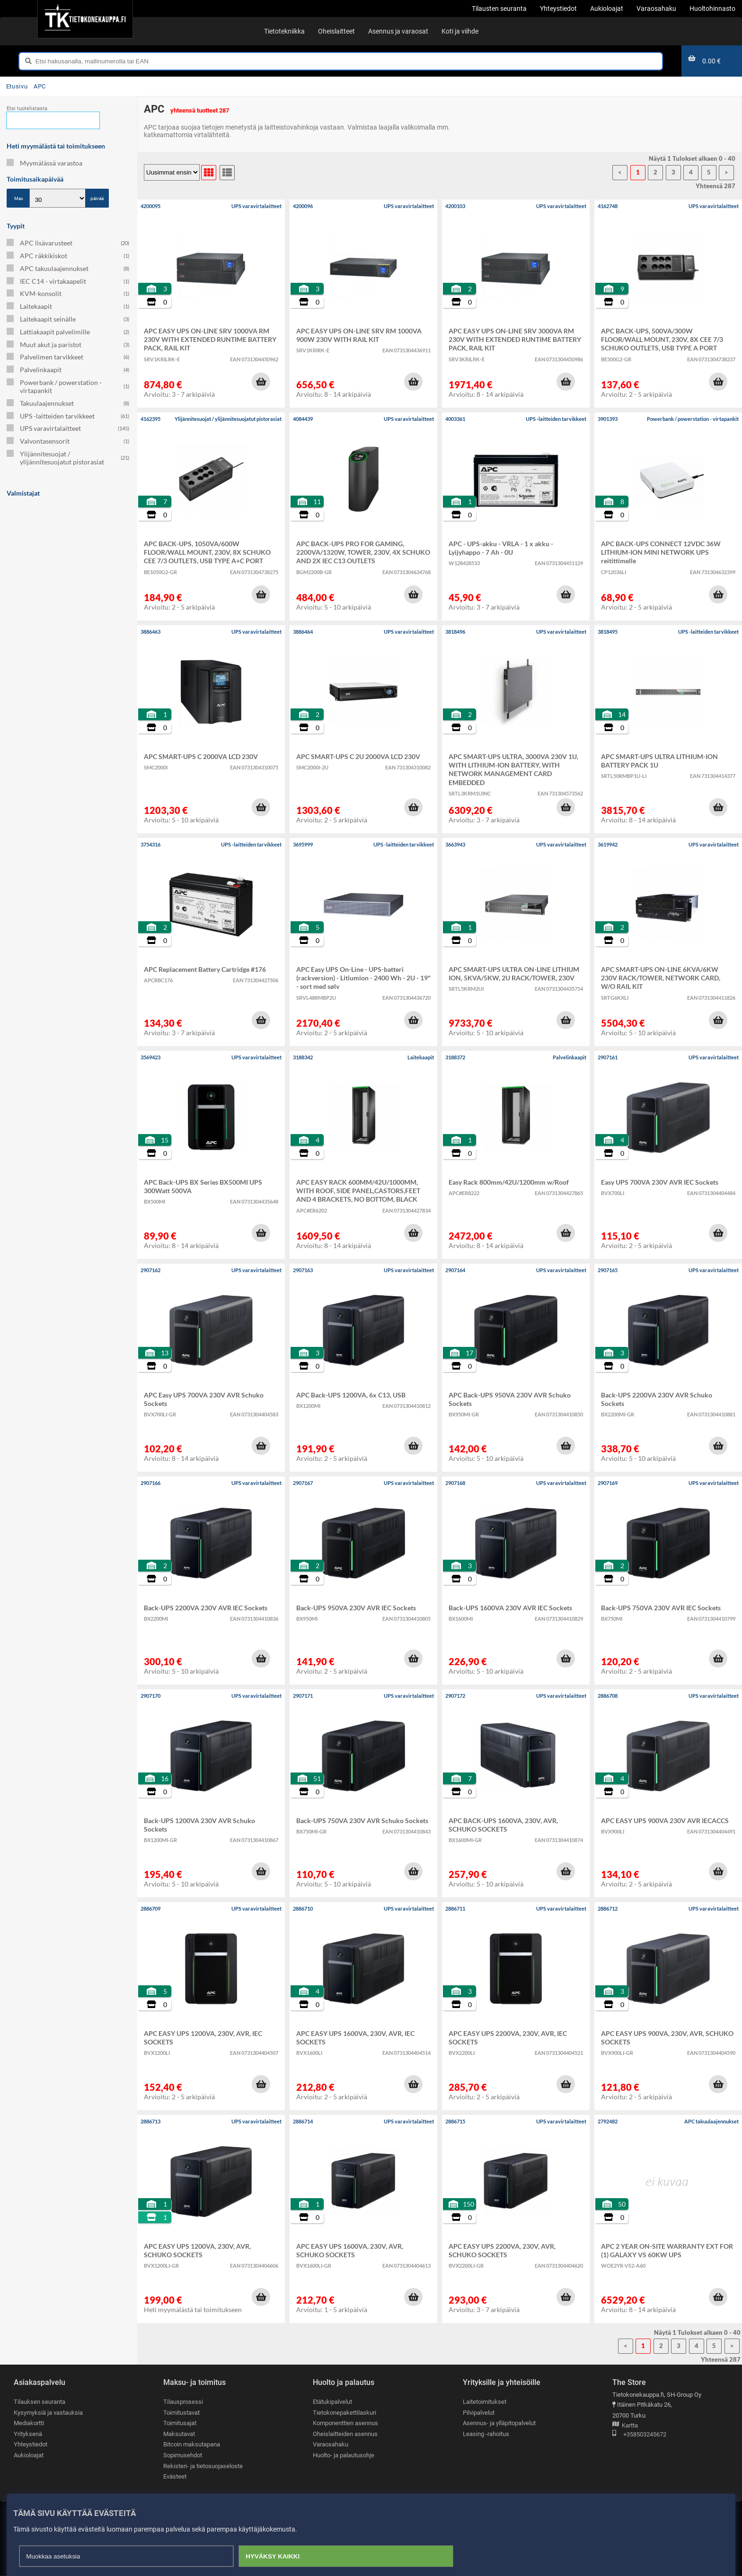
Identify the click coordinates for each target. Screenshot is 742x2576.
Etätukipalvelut (332, 2401)
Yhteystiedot (30, 2444)
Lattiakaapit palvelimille (68, 332)
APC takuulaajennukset (68, 268)
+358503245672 (639, 2434)
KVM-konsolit (68, 293)
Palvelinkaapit (68, 370)
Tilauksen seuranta (39, 2401)
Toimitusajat (179, 2423)
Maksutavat (179, 2433)
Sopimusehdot (182, 2455)
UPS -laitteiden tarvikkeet (68, 416)
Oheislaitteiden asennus (345, 2433)
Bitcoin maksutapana (191, 2444)
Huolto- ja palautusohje (343, 2455)
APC (40, 86)
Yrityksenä (28, 2433)
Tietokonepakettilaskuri (344, 2412)
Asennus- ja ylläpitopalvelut (499, 2423)
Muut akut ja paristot (68, 345)
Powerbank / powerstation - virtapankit (68, 386)
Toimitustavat (181, 2412)
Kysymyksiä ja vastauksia (48, 2412)
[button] (261, 382)
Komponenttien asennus (345, 2423)
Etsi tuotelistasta (27, 108)
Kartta (625, 2425)
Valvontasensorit (68, 441)
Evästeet (174, 2476)
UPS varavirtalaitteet (68, 428)
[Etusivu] (85, 19)
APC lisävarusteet (68, 243)
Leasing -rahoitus (486, 2433)
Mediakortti (29, 2423)
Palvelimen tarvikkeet (68, 357)
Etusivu (16, 86)
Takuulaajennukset (68, 403)
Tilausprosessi (183, 2401)
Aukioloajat (29, 2455)
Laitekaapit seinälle (68, 319)
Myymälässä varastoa (44, 163)
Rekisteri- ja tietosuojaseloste (203, 2466)
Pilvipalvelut (479, 2412)
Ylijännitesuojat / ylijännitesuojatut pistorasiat (68, 458)
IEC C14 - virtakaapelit (68, 281)
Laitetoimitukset (484, 2401)
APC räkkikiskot (68, 256)
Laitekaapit (68, 306)
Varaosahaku (330, 2444)
